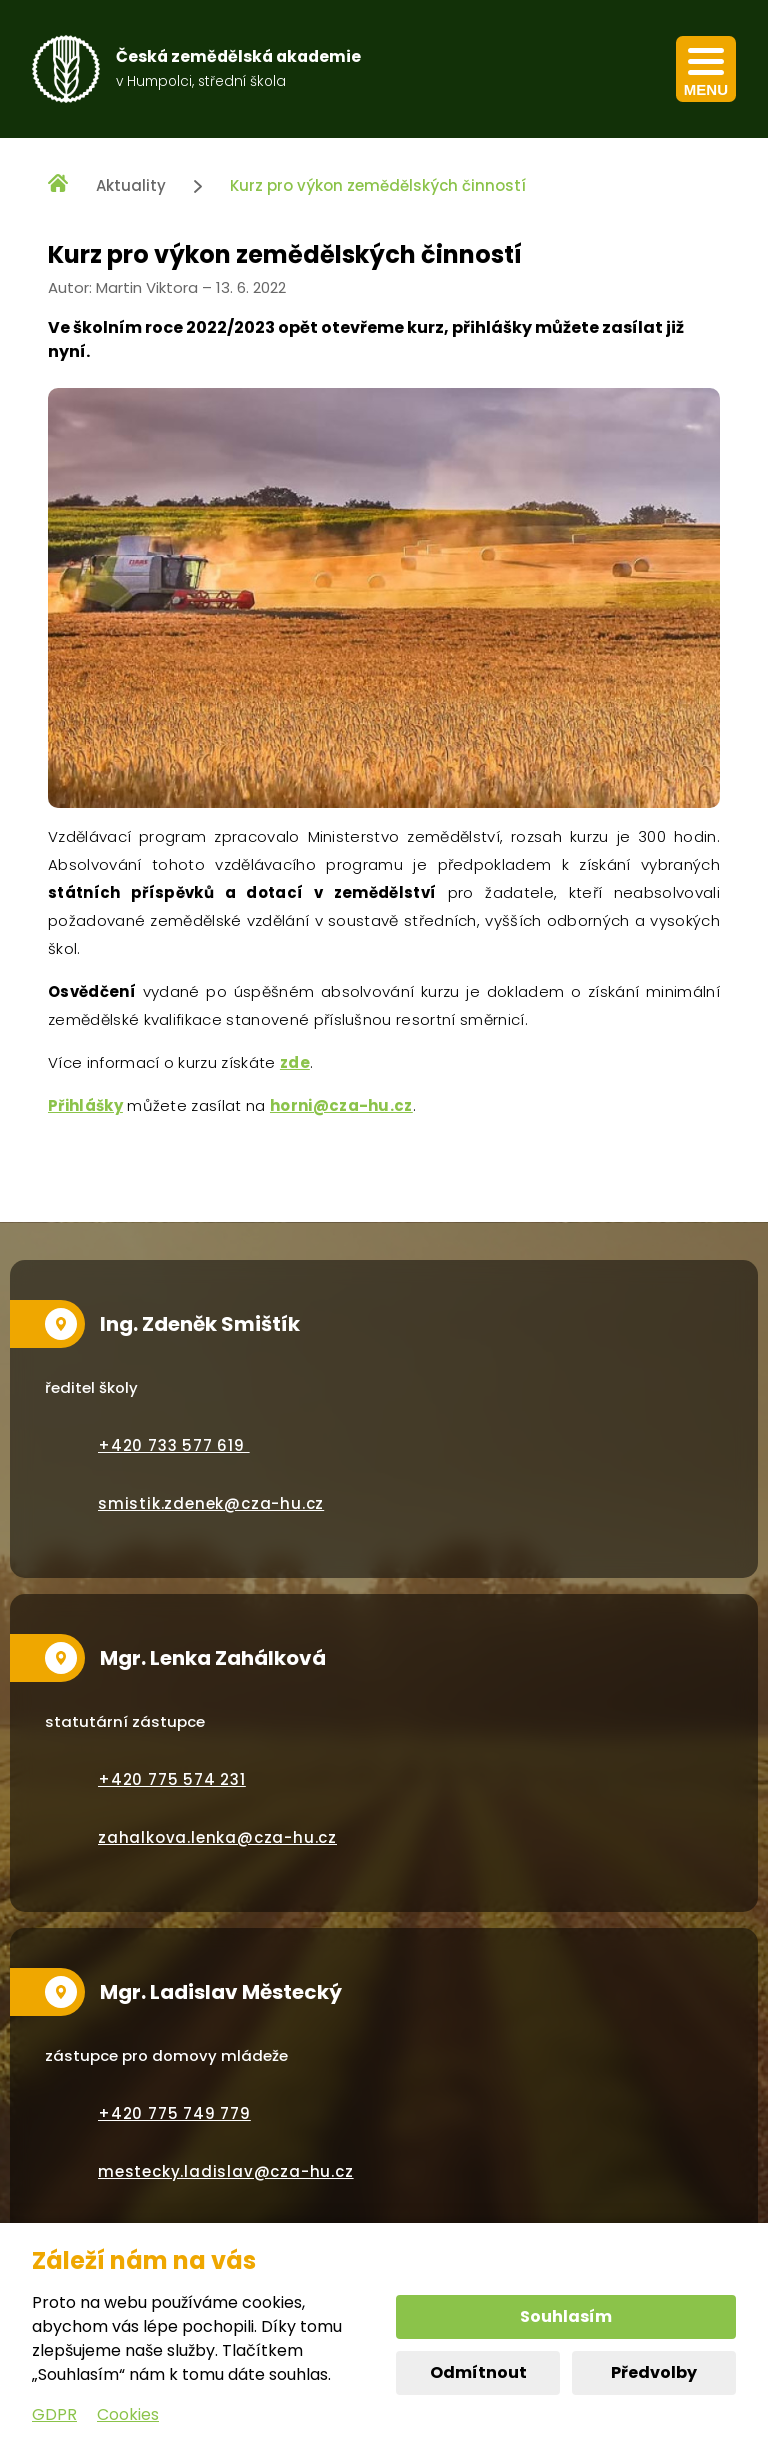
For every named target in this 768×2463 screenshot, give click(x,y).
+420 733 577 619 (174, 1445)
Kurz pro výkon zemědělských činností (378, 185)
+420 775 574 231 (172, 1779)
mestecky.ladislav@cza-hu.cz (226, 2171)
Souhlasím (566, 2316)
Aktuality (131, 185)
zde (295, 1062)
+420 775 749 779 (174, 2113)
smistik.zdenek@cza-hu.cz (211, 1503)
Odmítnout (478, 2372)
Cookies (128, 2414)
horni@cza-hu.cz (341, 1105)
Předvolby (654, 2372)
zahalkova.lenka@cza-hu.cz (217, 1837)
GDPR (54, 2414)
